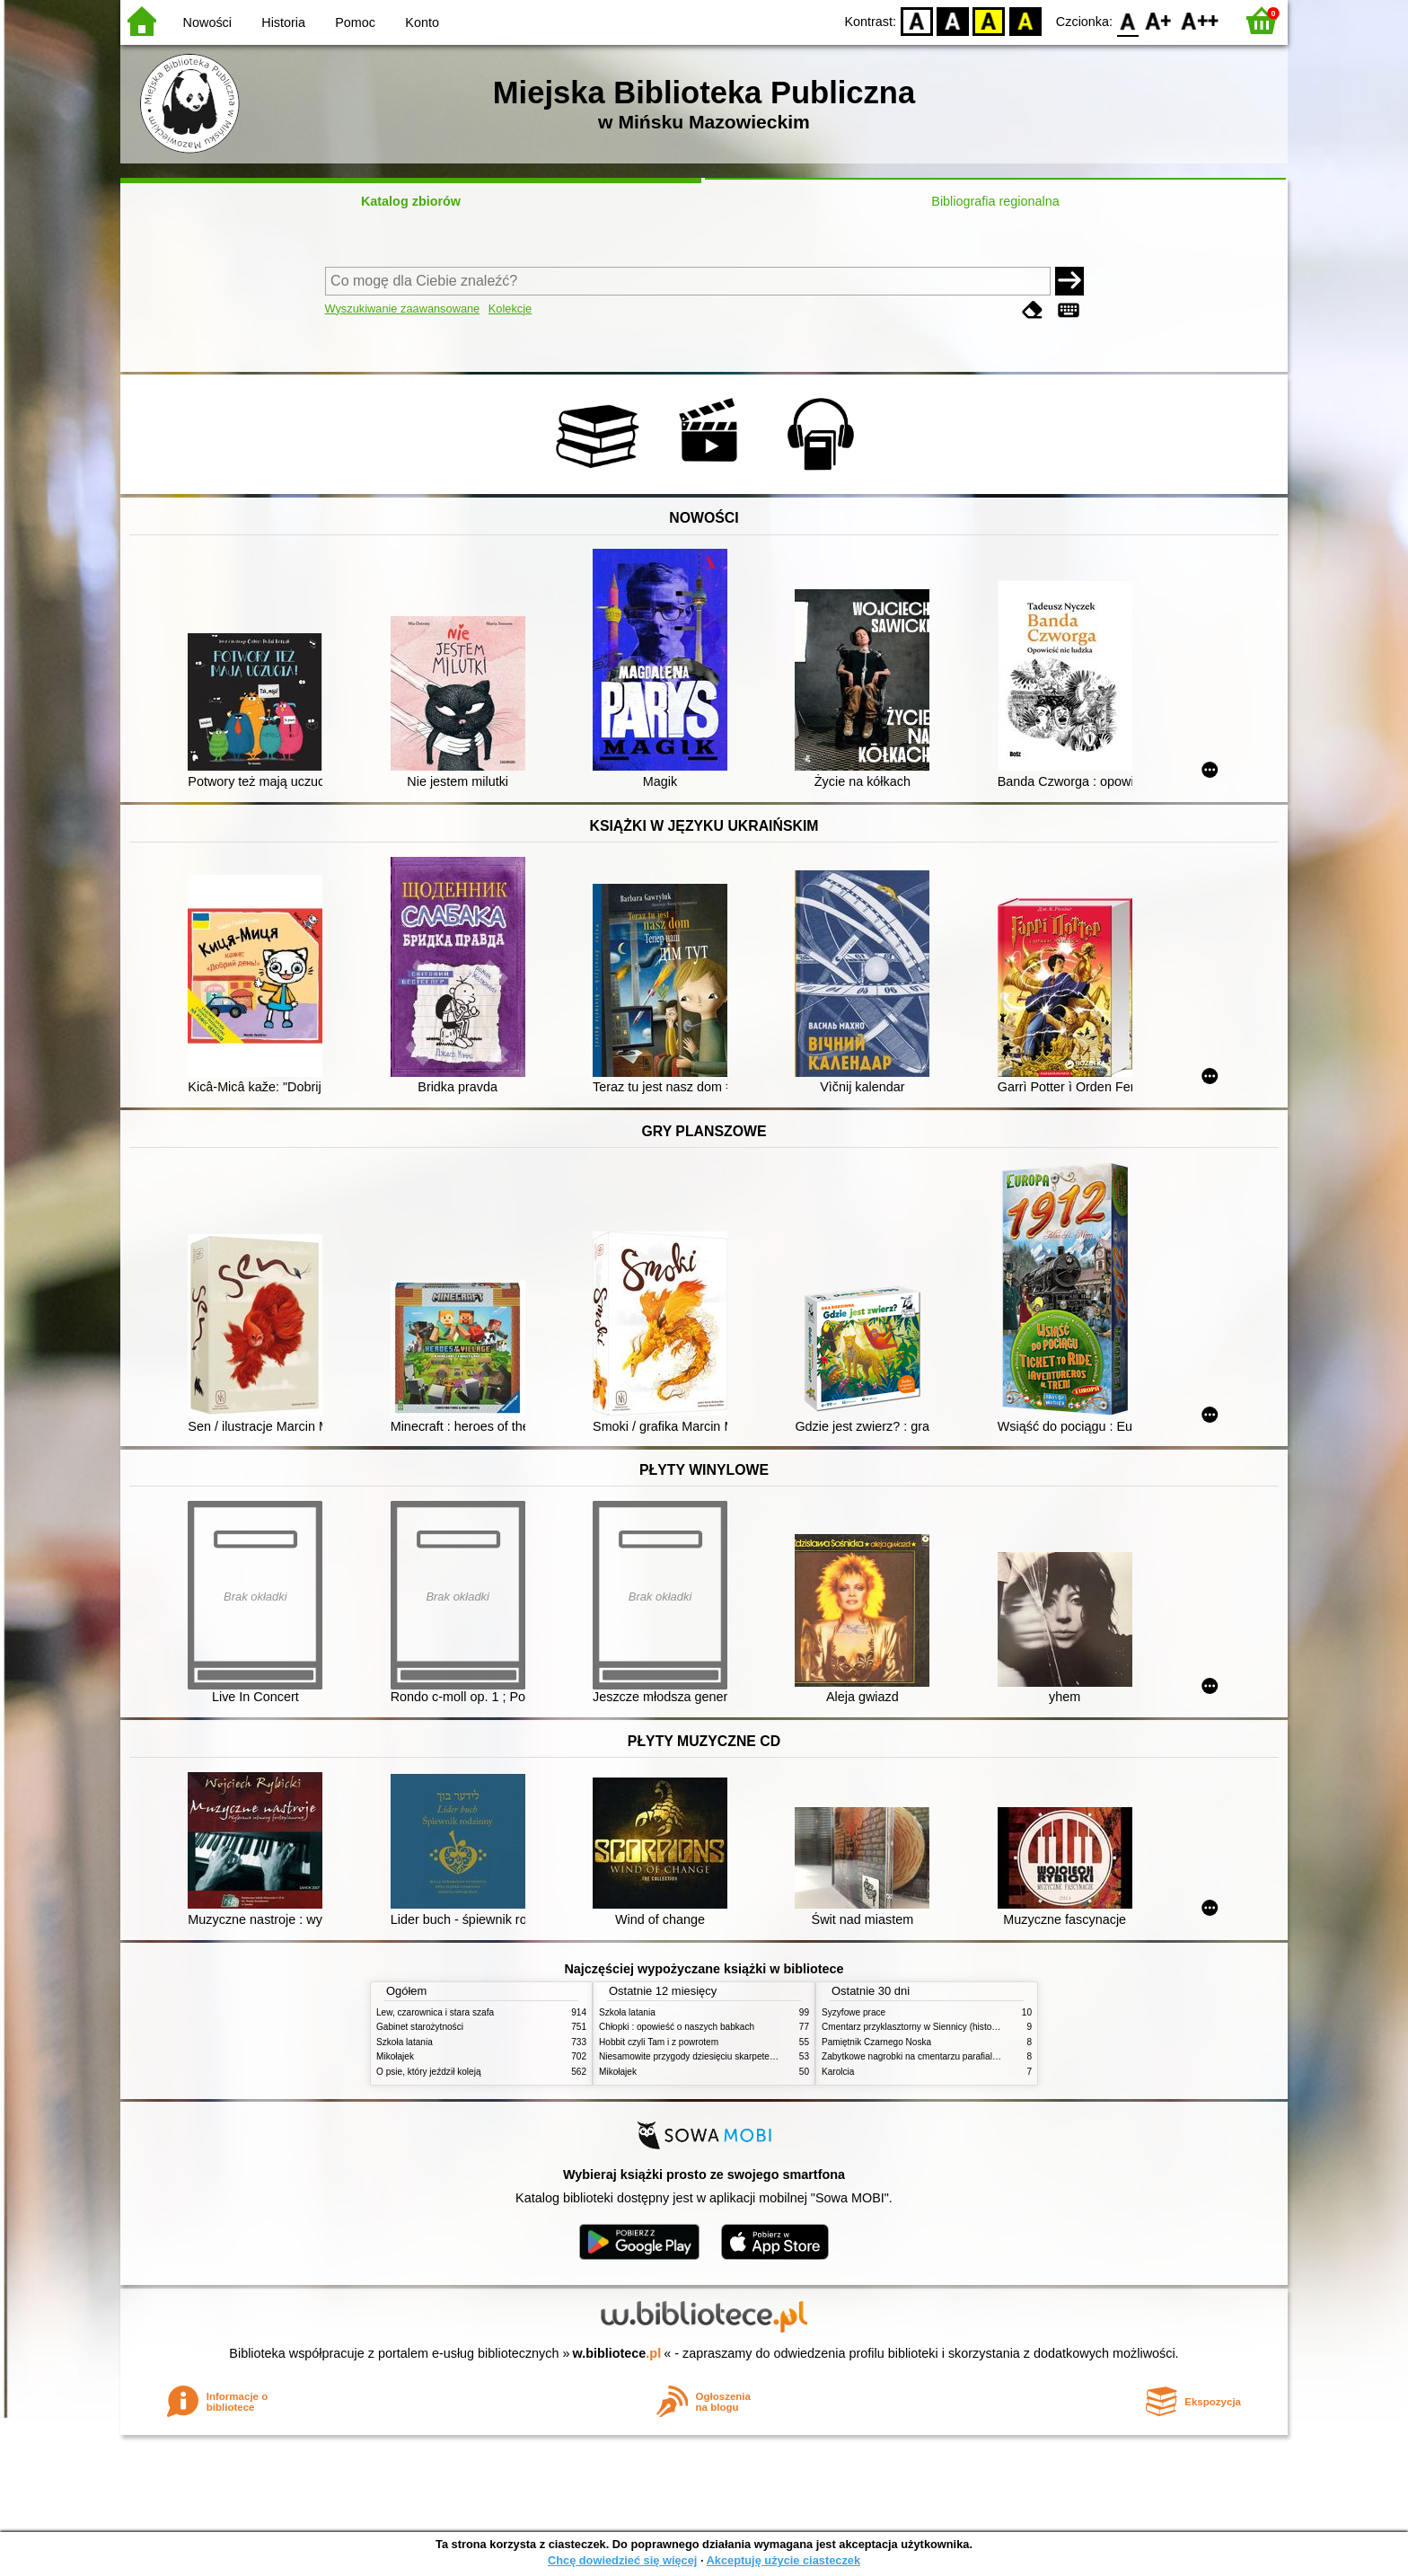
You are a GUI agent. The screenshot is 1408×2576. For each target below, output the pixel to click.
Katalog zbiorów (411, 201)
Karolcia (838, 2072)
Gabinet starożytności (419, 2027)
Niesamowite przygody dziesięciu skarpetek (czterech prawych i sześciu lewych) (759, 2056)
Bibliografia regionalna (995, 201)
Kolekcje (510, 308)
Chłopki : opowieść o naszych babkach (676, 2027)
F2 (1200, 20)
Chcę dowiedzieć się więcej (622, 2560)
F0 (1127, 20)
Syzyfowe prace (853, 2012)
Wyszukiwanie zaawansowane (402, 308)
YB (989, 20)
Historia (283, 22)
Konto (422, 22)
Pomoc (355, 22)
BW (952, 20)
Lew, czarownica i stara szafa (435, 2012)
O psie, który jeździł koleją (428, 2072)
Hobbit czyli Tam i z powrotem (658, 2042)
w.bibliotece (617, 2353)
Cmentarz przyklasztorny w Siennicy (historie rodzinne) (932, 2027)
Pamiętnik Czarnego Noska (876, 2042)
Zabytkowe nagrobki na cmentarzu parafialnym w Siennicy (938, 2056)
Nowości (207, 22)
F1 (1158, 20)
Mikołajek (395, 2056)
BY (1025, 20)
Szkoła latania (404, 2042)
